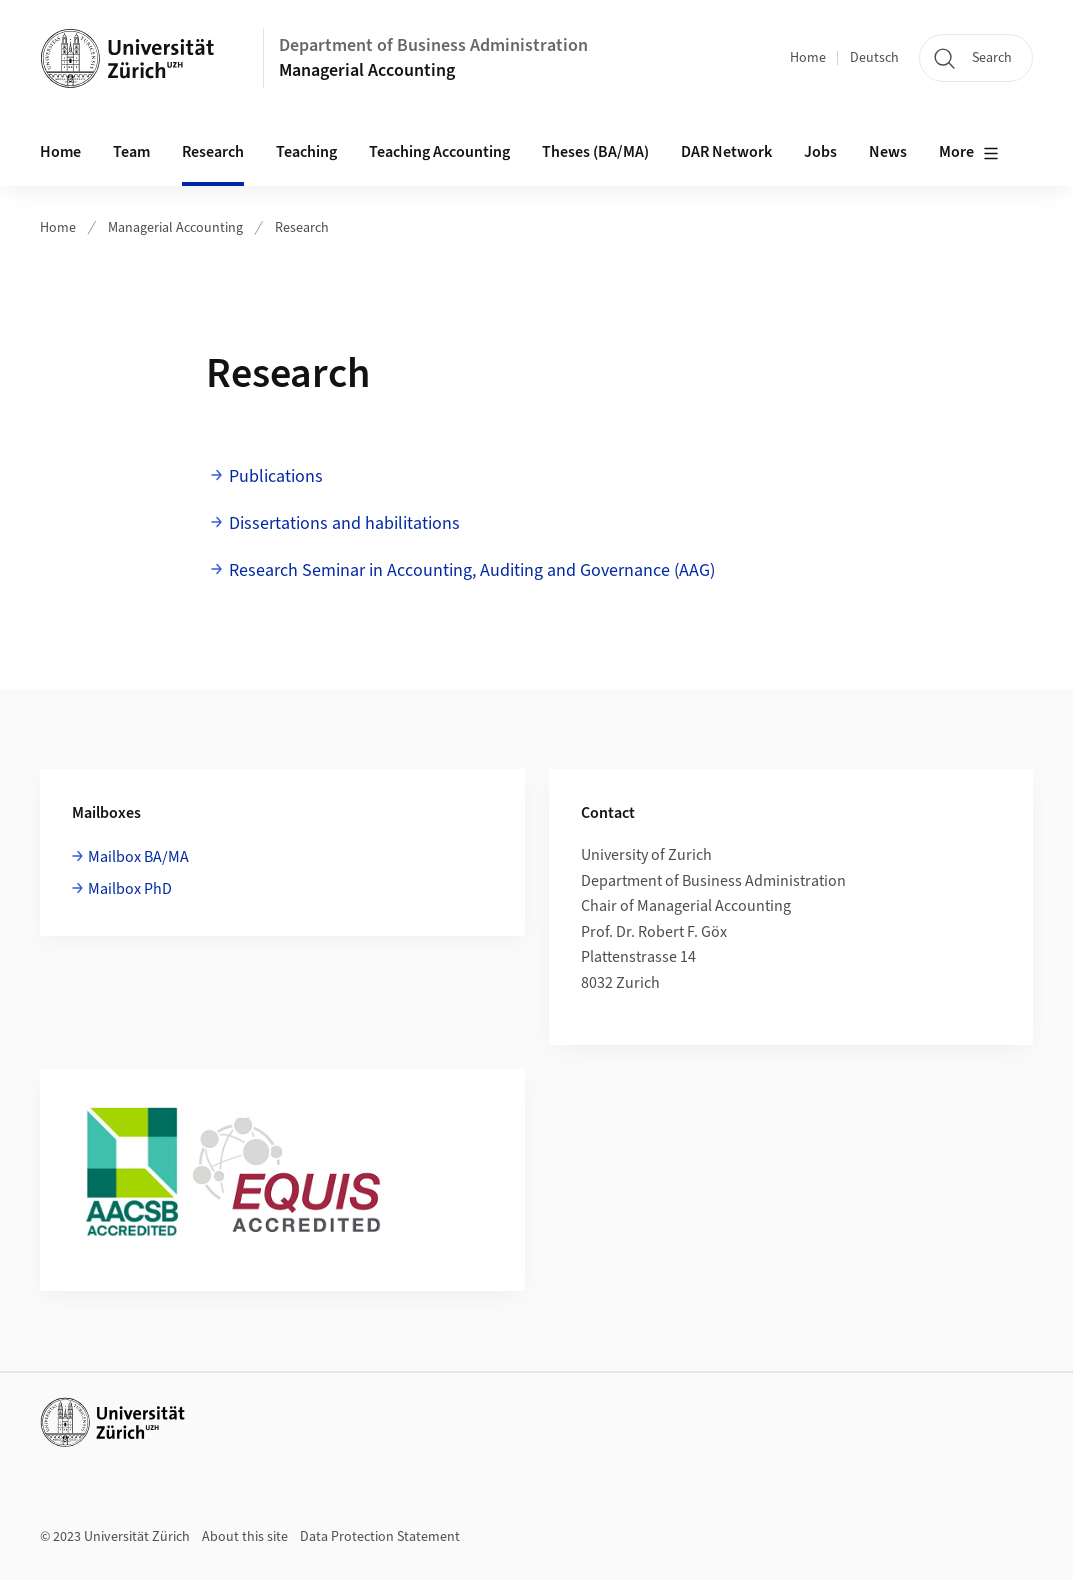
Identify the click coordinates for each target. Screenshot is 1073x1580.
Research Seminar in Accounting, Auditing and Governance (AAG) (472, 570)
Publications (276, 476)
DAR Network (726, 152)
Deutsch (874, 58)
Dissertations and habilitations (344, 523)
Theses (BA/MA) (595, 152)
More (969, 153)
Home (808, 58)
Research (213, 152)
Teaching (306, 152)
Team (131, 152)
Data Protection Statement (380, 1537)
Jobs (820, 152)
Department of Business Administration (433, 45)
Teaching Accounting (439, 152)
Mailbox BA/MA (138, 857)
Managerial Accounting (367, 70)
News (888, 152)
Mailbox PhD (130, 889)
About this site (245, 1537)
